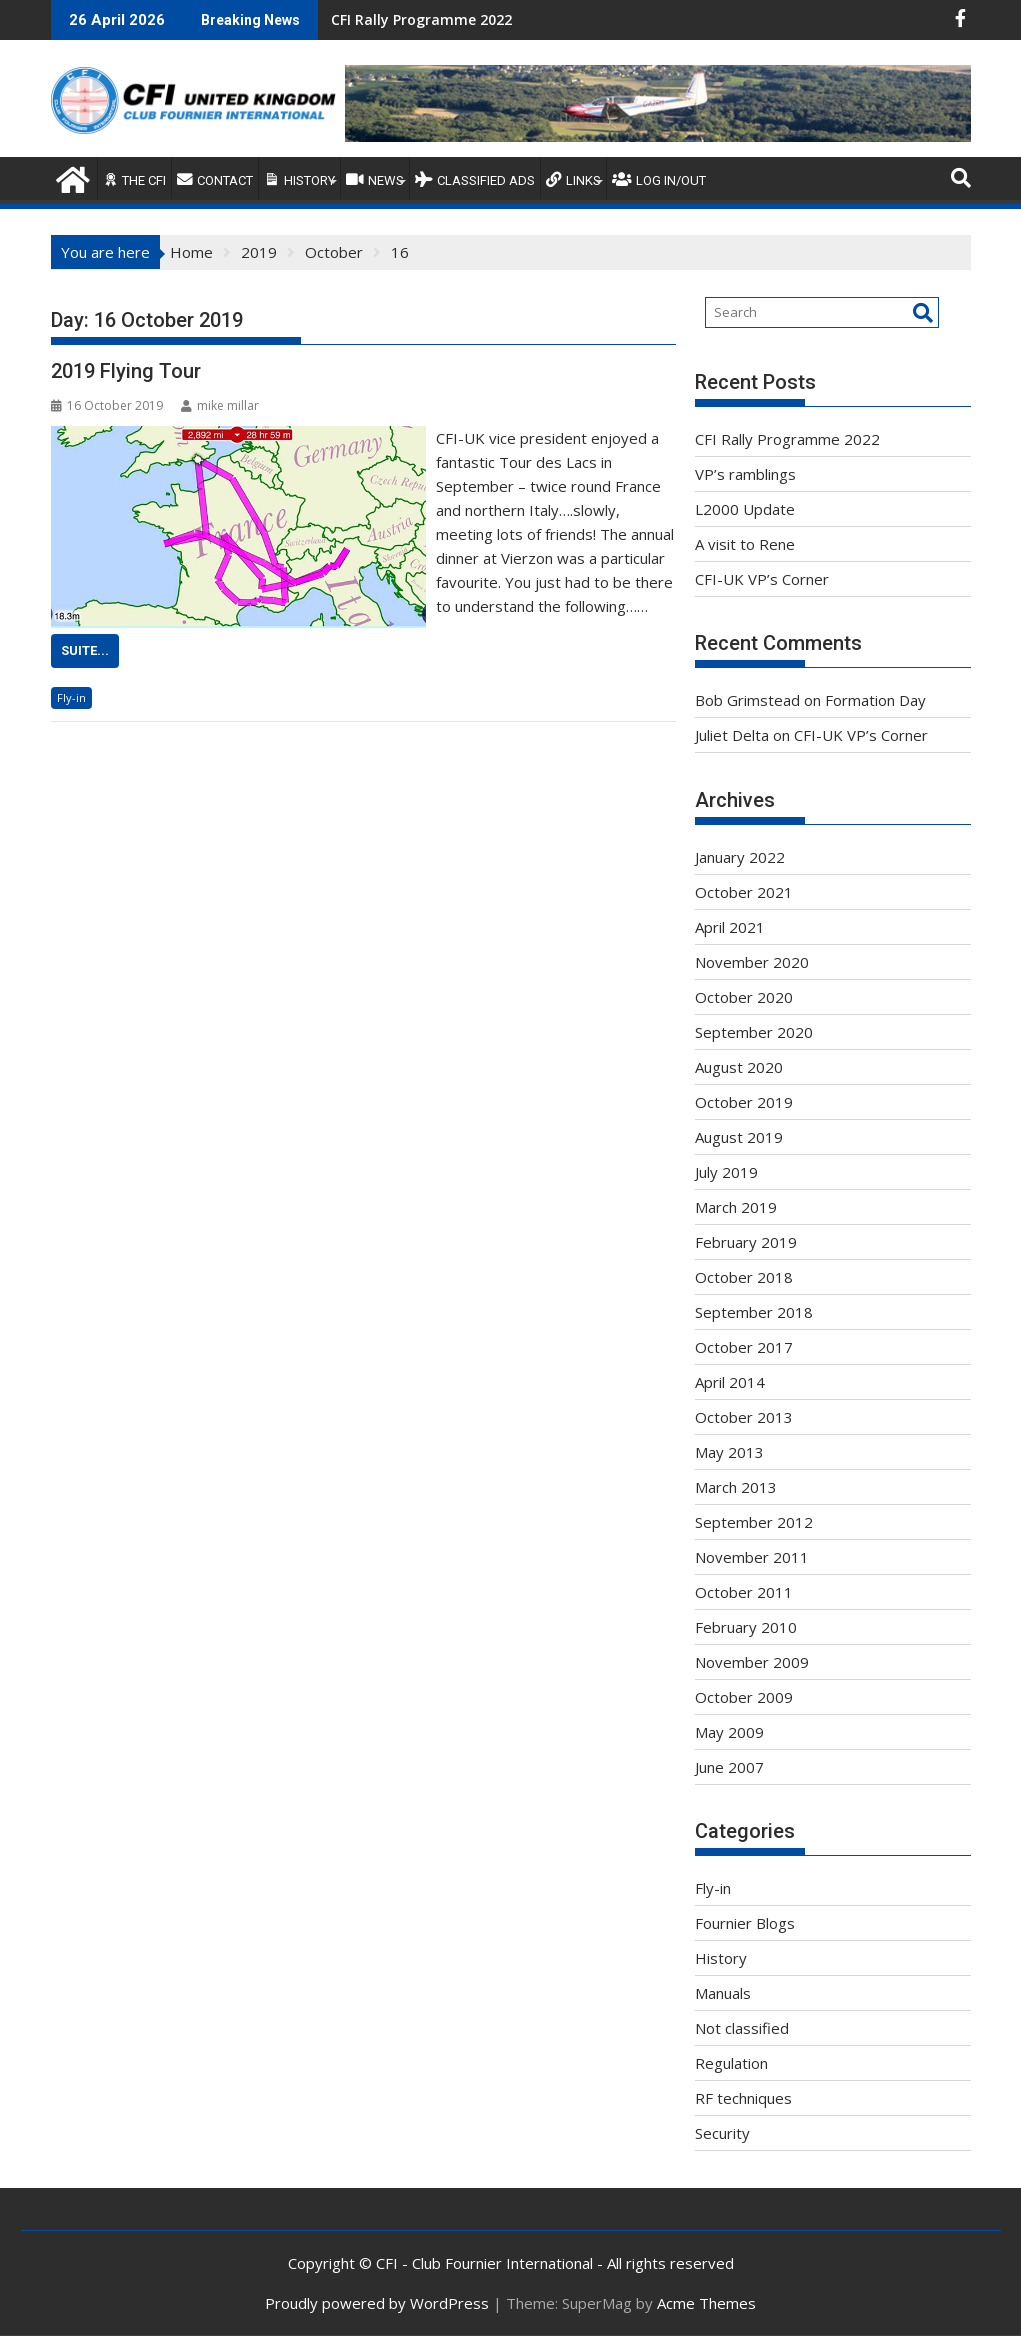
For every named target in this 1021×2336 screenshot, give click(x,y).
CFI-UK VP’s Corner (762, 579)
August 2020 (739, 1067)
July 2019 (726, 1172)
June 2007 (729, 1767)
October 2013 (744, 1417)
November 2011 (752, 1557)
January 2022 (740, 857)
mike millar (220, 405)
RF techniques (743, 2098)
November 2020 (752, 962)
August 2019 (739, 1137)
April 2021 (730, 927)
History (721, 1958)
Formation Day (875, 700)
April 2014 (730, 1382)
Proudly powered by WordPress (377, 2303)
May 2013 (729, 1452)
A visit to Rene (745, 544)
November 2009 (752, 1662)
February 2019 (746, 1242)
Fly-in (71, 697)
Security (722, 2133)
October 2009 (744, 1697)
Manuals (723, 1993)
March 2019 (736, 1207)
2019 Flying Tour (126, 371)
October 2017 (744, 1347)
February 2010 (746, 1627)
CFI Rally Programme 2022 (421, 19)
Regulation (731, 2063)
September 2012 (754, 1522)
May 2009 (729, 1732)
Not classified (742, 2028)
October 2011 (744, 1592)
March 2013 (736, 1487)
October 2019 (744, 1102)
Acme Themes (706, 2303)
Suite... (85, 650)
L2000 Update (745, 509)
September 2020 (754, 1032)
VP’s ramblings (745, 474)
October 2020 (744, 997)
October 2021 (744, 892)
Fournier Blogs (745, 1923)
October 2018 (744, 1277)
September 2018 (754, 1312)
